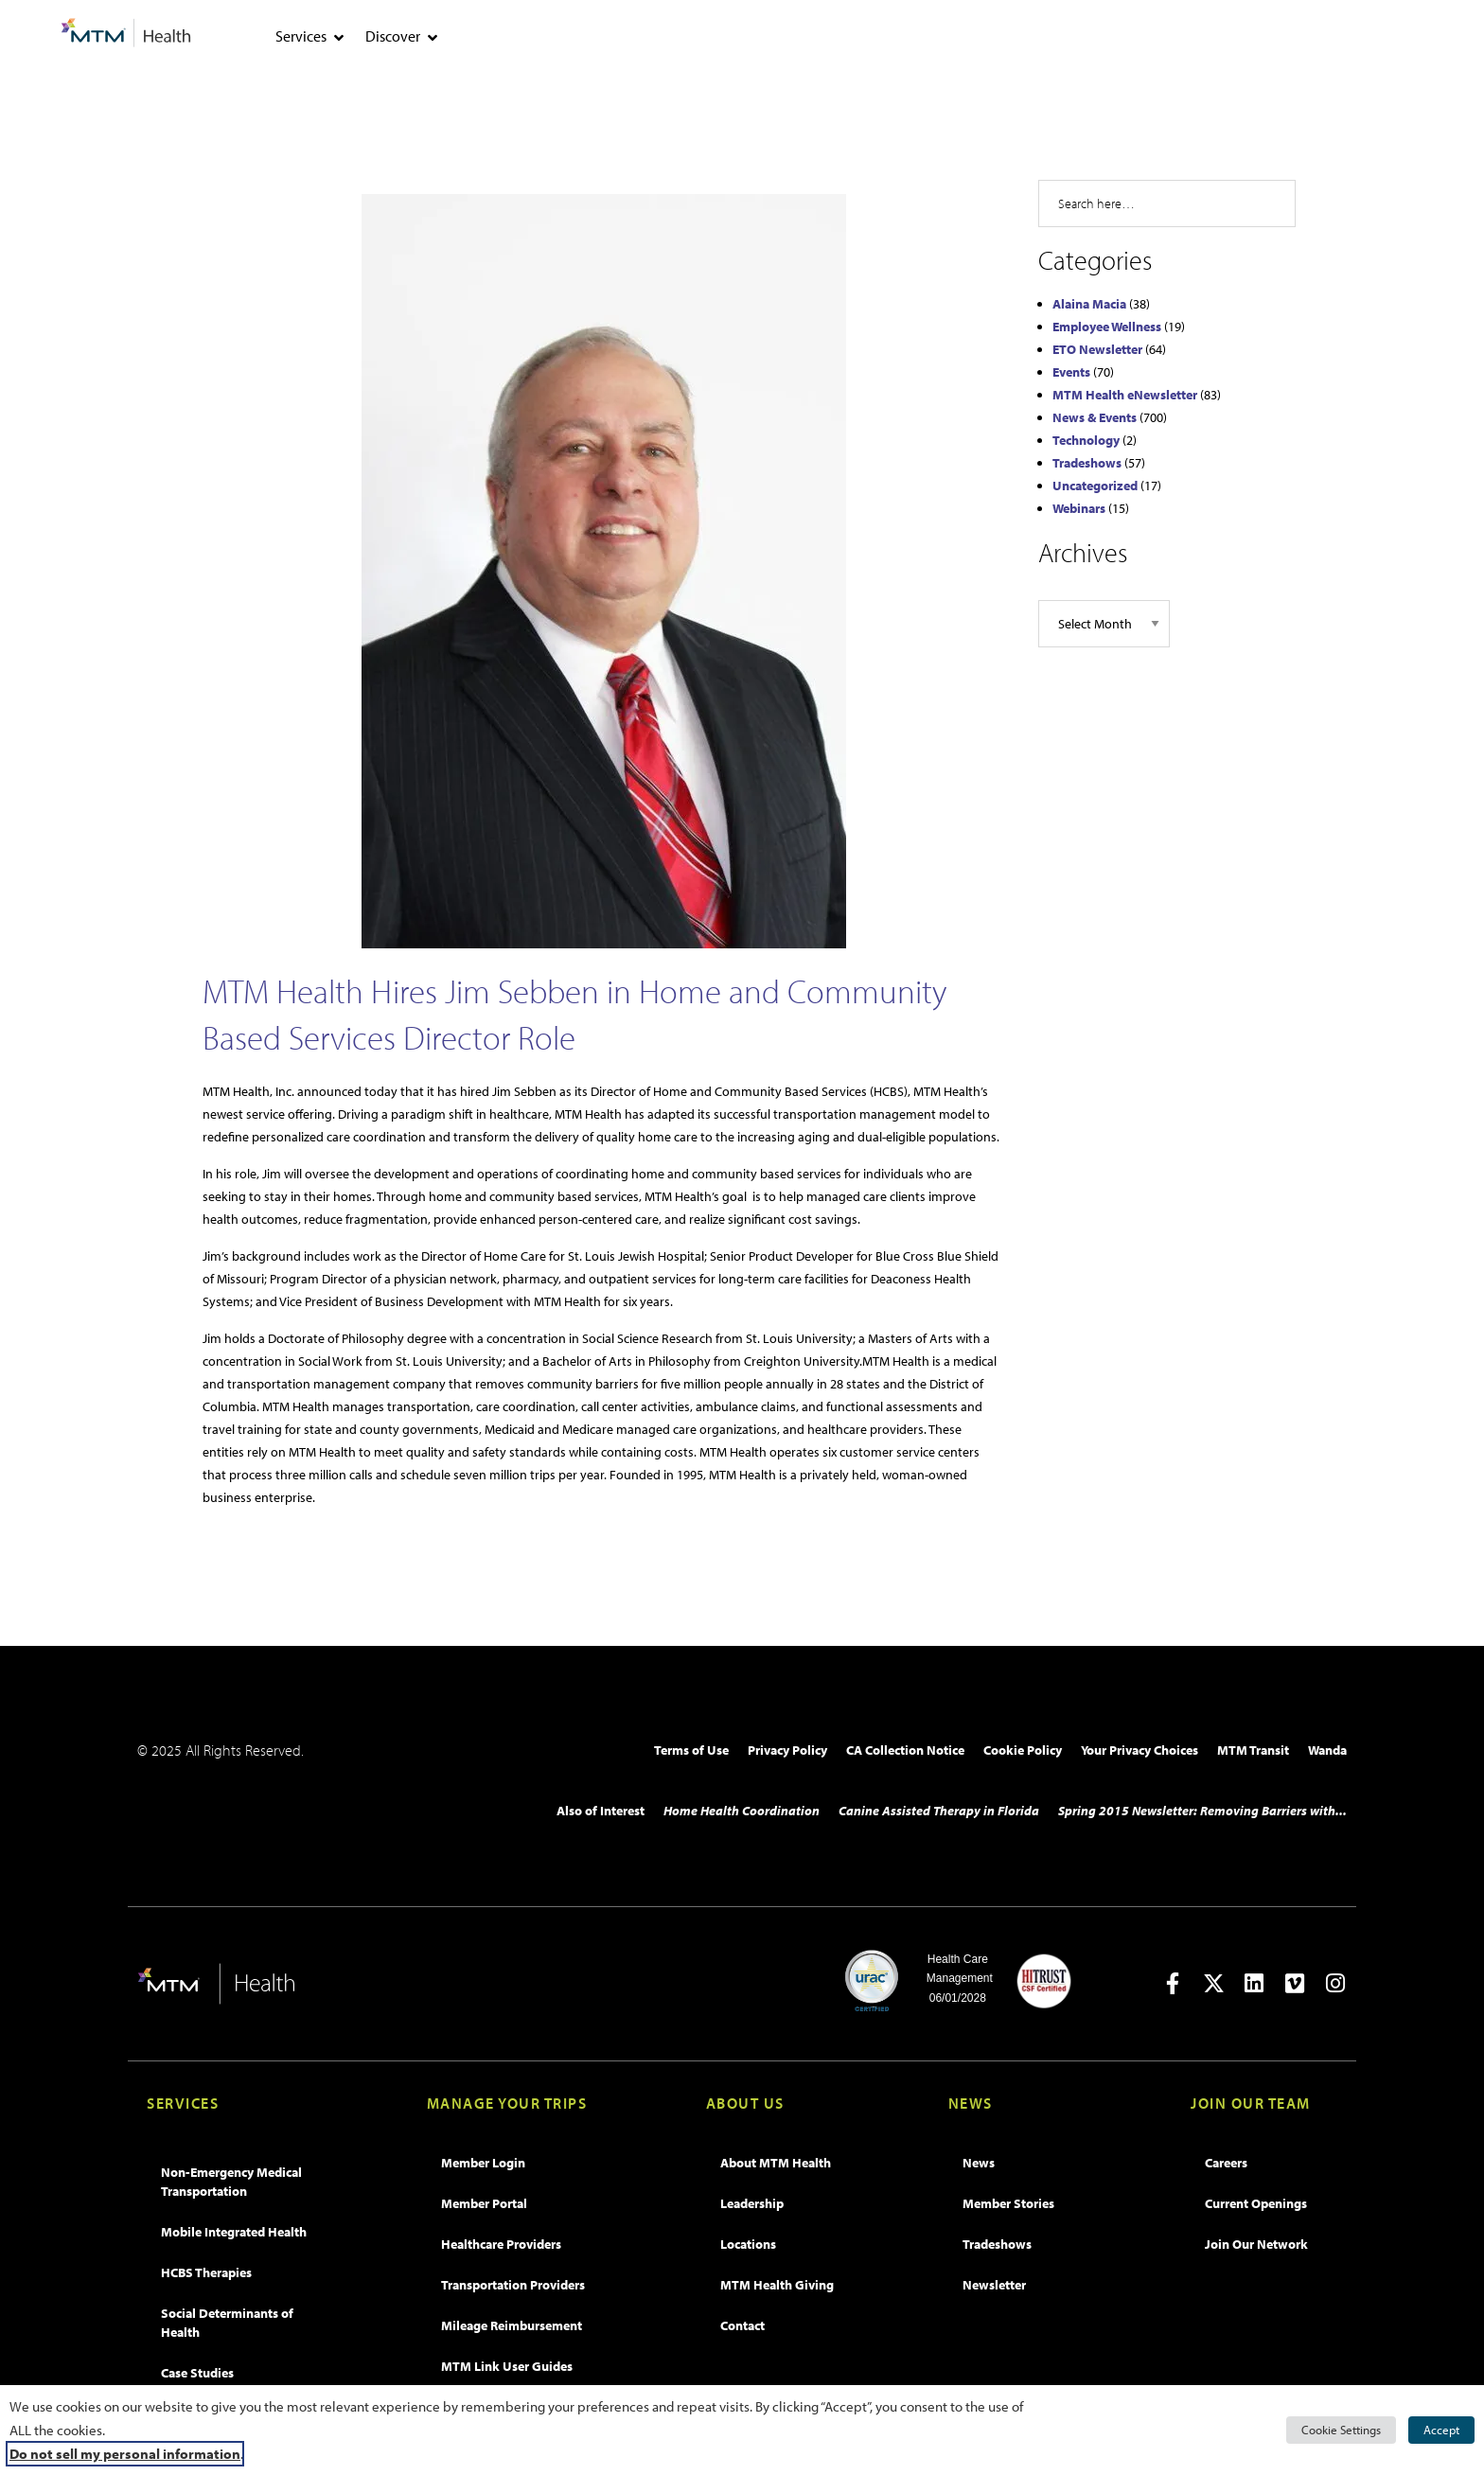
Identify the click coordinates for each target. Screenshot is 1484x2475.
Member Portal (484, 2203)
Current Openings (1256, 2203)
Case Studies (197, 2372)
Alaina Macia (1089, 303)
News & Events (1094, 417)
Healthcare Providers (501, 2244)
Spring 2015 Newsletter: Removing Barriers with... (1202, 1810)
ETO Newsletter (1097, 349)
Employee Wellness (1106, 326)
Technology (1086, 440)
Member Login (483, 2162)
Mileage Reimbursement (511, 2325)
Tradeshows (1087, 462)
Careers (1226, 2162)
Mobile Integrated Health (234, 2231)
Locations (748, 2244)
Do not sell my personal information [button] (124, 2454)
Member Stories (1008, 2203)
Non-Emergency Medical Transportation (231, 2182)
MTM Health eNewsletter (1124, 394)
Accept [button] (1441, 2429)
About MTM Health (775, 2162)
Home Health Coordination (741, 1810)
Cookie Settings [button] (1341, 2429)
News (979, 2162)
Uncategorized (1095, 485)
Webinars (1078, 508)
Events (1071, 371)
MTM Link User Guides (507, 2366)
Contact (742, 2325)
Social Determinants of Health (227, 2323)
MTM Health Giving (777, 2284)
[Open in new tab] (1173, 1983)
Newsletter (994, 2284)
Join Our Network (1256, 2244)
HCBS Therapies (206, 2272)
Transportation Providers (513, 2284)
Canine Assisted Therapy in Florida (939, 1810)
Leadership (752, 2203)
